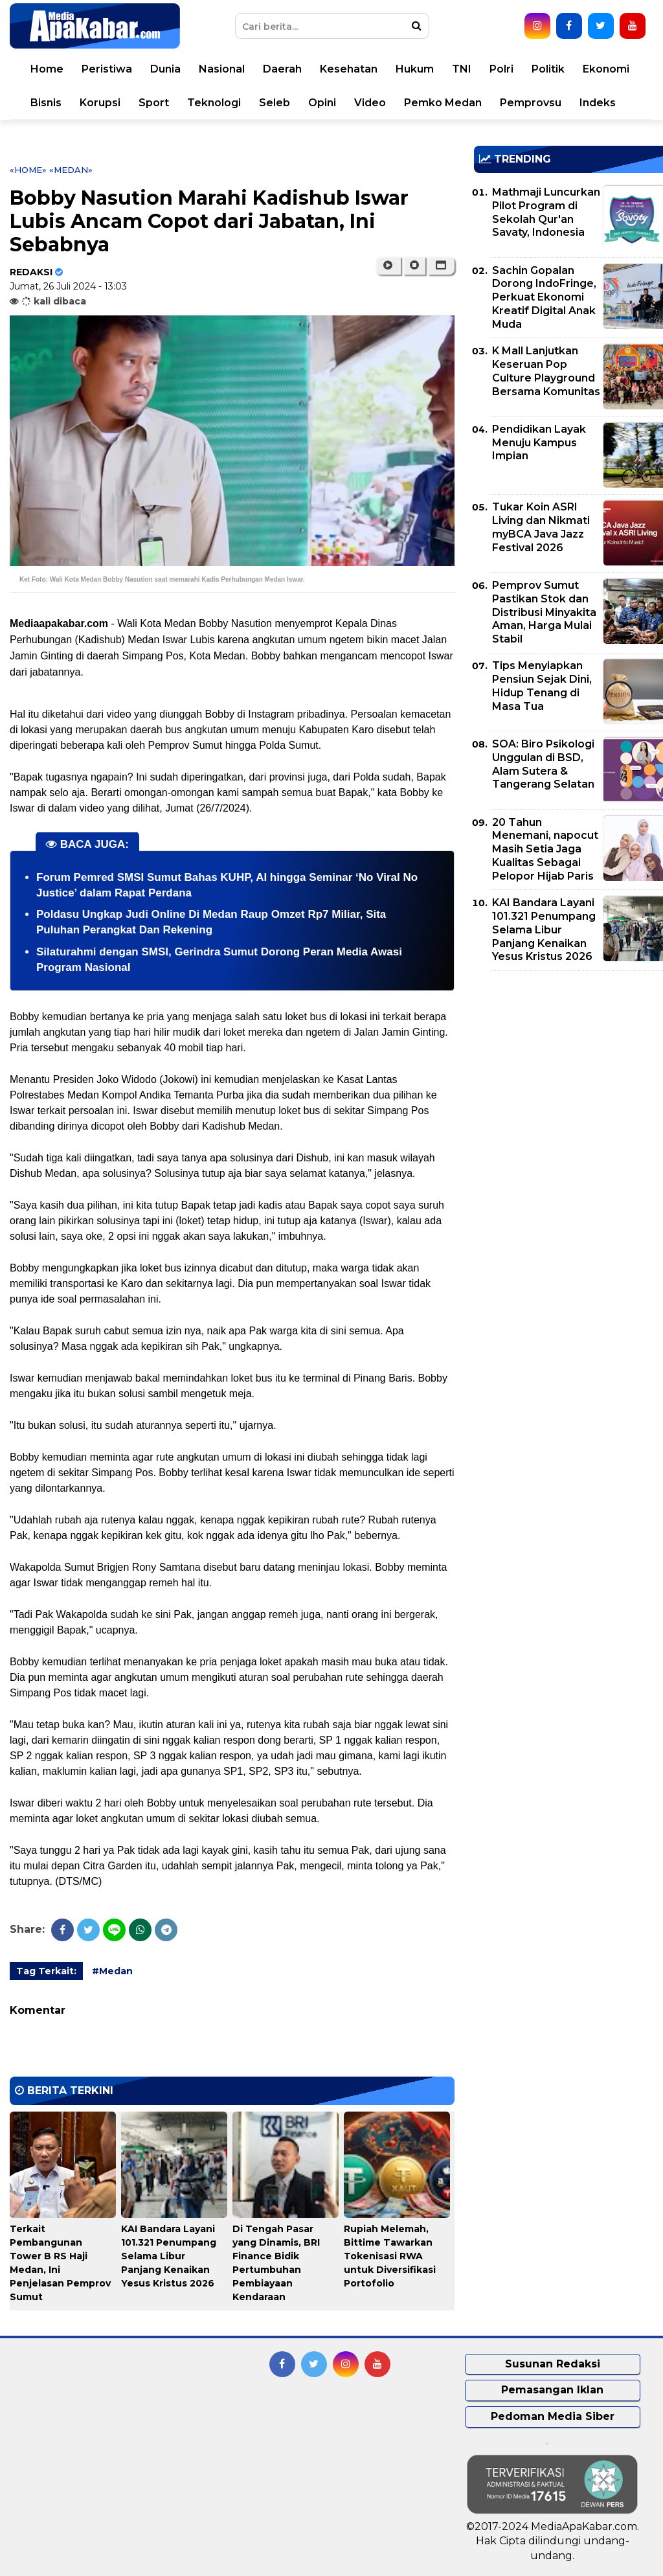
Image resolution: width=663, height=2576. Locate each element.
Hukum (415, 69)
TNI (461, 69)
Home (46, 69)
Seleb (274, 103)
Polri (501, 69)
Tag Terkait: (46, 1971)
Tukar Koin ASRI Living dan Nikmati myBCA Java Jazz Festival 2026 (541, 527)
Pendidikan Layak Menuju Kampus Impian (539, 442)
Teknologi (214, 103)
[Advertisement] (568, 1071)
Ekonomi (606, 69)
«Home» (28, 170)
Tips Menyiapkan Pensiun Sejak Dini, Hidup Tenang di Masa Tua (542, 685)
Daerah (282, 69)
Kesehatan (348, 69)
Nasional (222, 69)
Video (370, 103)
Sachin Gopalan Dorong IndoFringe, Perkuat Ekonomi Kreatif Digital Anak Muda (544, 297)
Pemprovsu (530, 103)
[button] (441, 265)
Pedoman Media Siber (552, 2416)
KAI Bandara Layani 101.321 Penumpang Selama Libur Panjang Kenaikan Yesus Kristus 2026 (168, 2256)
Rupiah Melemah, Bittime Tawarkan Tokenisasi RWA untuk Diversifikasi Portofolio (390, 2256)
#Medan (112, 1971)
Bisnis (46, 103)
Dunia (165, 69)
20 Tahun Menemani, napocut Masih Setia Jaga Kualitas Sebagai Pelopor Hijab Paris (545, 849)
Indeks (597, 103)
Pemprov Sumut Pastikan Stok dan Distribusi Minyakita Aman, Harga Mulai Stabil (544, 612)
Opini (322, 103)
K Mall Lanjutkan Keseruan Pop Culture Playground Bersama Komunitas (546, 371)
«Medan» (71, 170)
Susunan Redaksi (552, 2364)
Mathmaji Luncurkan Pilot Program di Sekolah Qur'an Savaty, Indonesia (546, 212)
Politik (548, 69)
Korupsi (100, 103)
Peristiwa (107, 69)
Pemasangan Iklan (552, 2390)
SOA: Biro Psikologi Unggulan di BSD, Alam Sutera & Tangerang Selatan (543, 764)
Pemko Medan (443, 103)
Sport (154, 103)
